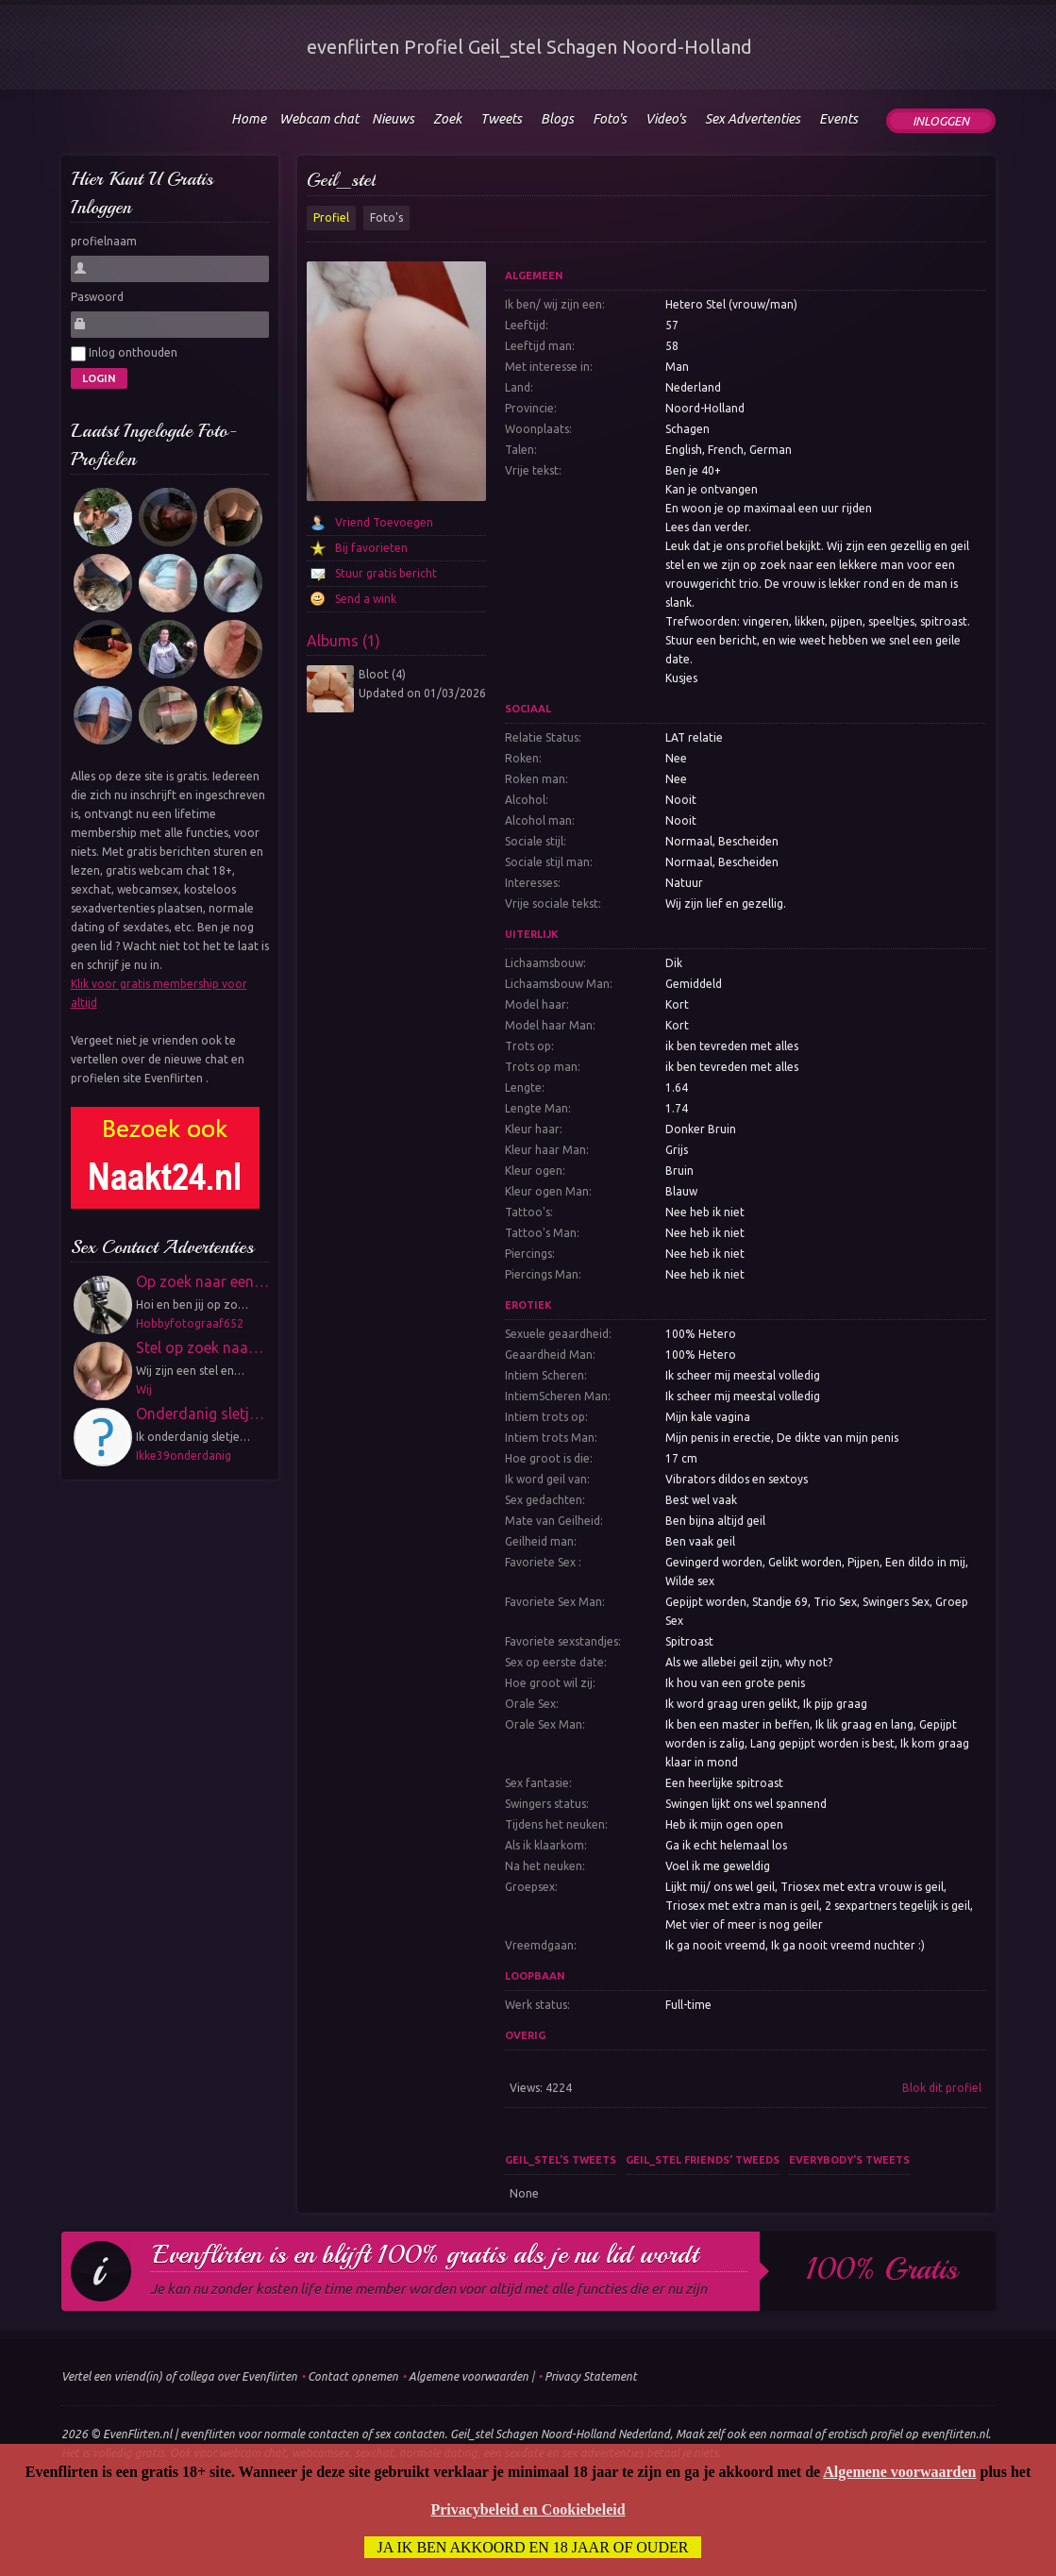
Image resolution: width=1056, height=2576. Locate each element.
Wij (144, 1389)
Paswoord (97, 297)
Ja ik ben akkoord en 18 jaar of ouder (533, 2547)
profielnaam (104, 241)
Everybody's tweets (849, 2160)
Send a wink (365, 599)
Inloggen (941, 120)
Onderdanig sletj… (200, 1413)
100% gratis (882, 2269)
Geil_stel (341, 180)
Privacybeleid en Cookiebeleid (527, 2509)
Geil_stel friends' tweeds (702, 2160)
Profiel (331, 217)
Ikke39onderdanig (183, 1455)
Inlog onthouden (124, 353)
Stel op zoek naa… (199, 1347)
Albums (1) (343, 640)
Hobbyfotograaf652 (189, 1323)
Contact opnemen (353, 2376)
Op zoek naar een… (202, 1281)
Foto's (386, 217)
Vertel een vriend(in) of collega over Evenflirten (179, 2376)
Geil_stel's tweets (560, 2160)
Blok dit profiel (941, 2088)
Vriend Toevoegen (384, 522)
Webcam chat (319, 118)
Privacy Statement (591, 2376)
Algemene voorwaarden (468, 2376)
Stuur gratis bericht (386, 573)
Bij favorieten (371, 548)
